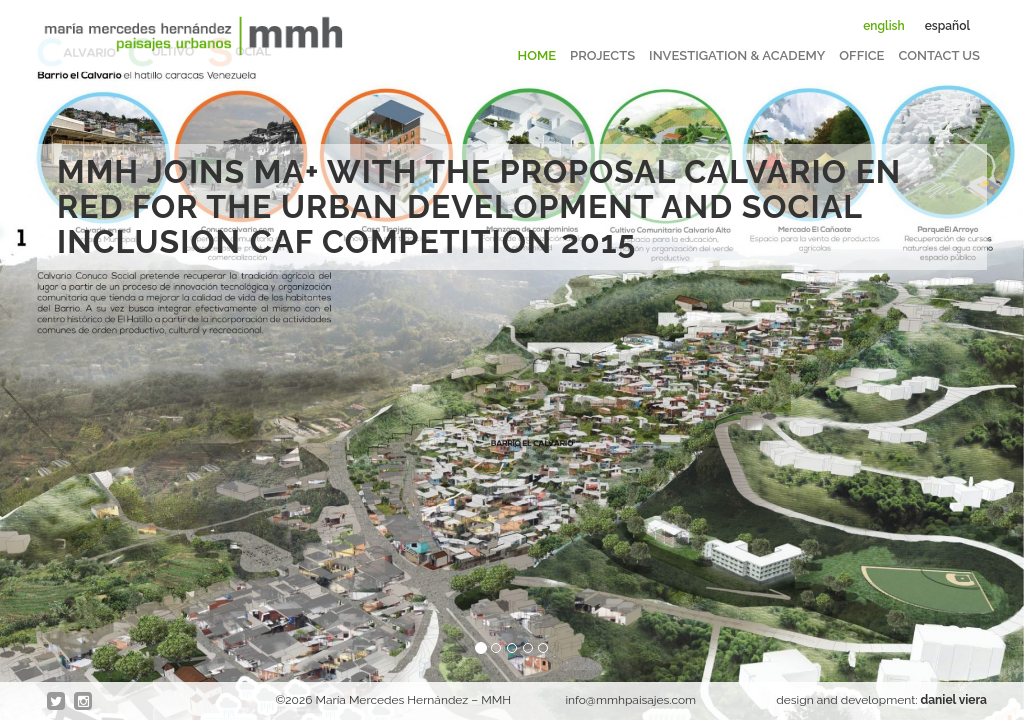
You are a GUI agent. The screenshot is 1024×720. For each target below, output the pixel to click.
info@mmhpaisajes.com (630, 700)
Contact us (939, 55)
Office (861, 55)
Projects (602, 55)
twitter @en (57, 702)
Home (537, 55)
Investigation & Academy (737, 55)
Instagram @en (84, 702)
